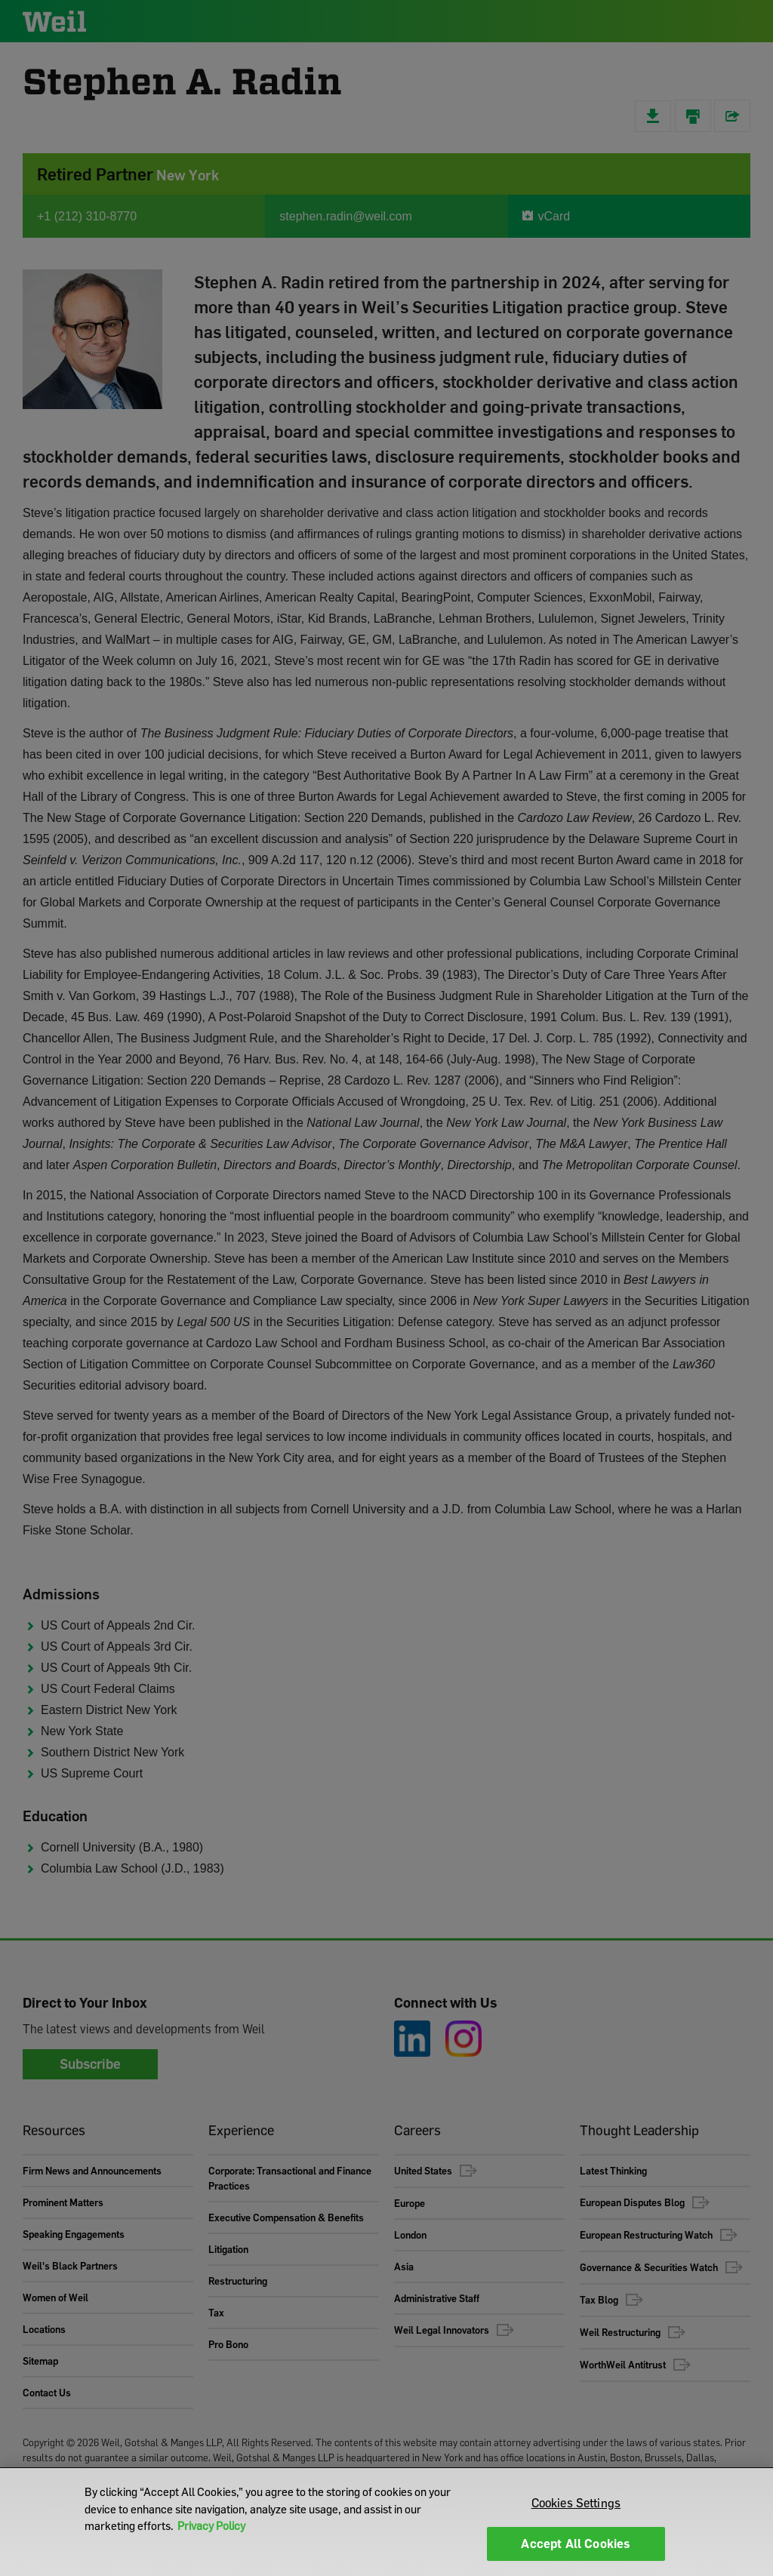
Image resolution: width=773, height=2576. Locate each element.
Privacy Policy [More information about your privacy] (211, 2525)
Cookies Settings (576, 2502)
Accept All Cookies (575, 2543)
